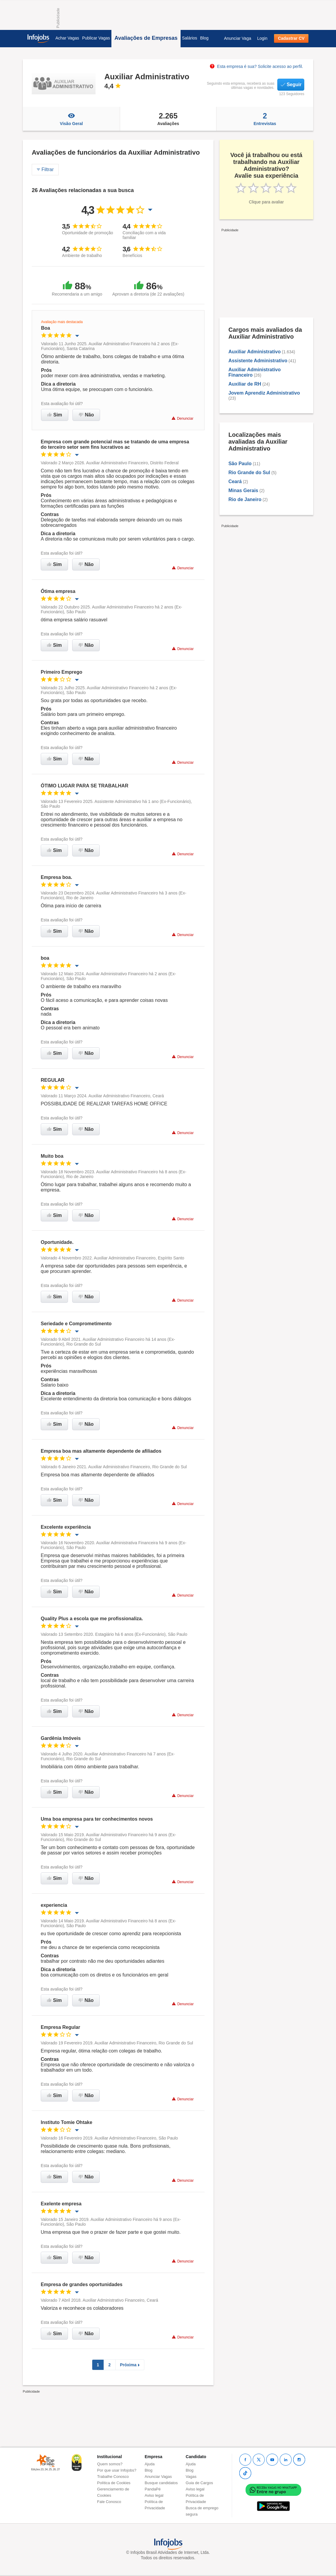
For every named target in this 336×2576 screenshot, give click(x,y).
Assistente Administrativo (257, 360)
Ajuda (150, 2464)
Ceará (235, 481)
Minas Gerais (243, 490)
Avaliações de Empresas (145, 38)
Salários (189, 38)
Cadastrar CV (291, 38)
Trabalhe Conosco (113, 2476)
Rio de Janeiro (244, 499)
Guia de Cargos (199, 2483)
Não (86, 414)
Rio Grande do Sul (249, 472)
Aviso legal (154, 2495)
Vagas (191, 2476)
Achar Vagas (67, 38)
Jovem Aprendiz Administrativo (264, 392)
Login (262, 38)
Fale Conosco (109, 2501)
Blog (204, 38)
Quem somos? (109, 2464)
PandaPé (153, 2489)
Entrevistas (265, 119)
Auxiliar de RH (244, 384)
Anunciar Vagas (158, 2476)
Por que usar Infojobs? (116, 2470)
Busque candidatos (161, 2483)
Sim (54, 414)
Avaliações (168, 119)
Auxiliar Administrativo (254, 351)
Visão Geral (71, 119)
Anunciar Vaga (237, 38)
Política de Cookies (113, 2483)
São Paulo (240, 463)
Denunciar (182, 418)
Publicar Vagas (96, 38)
